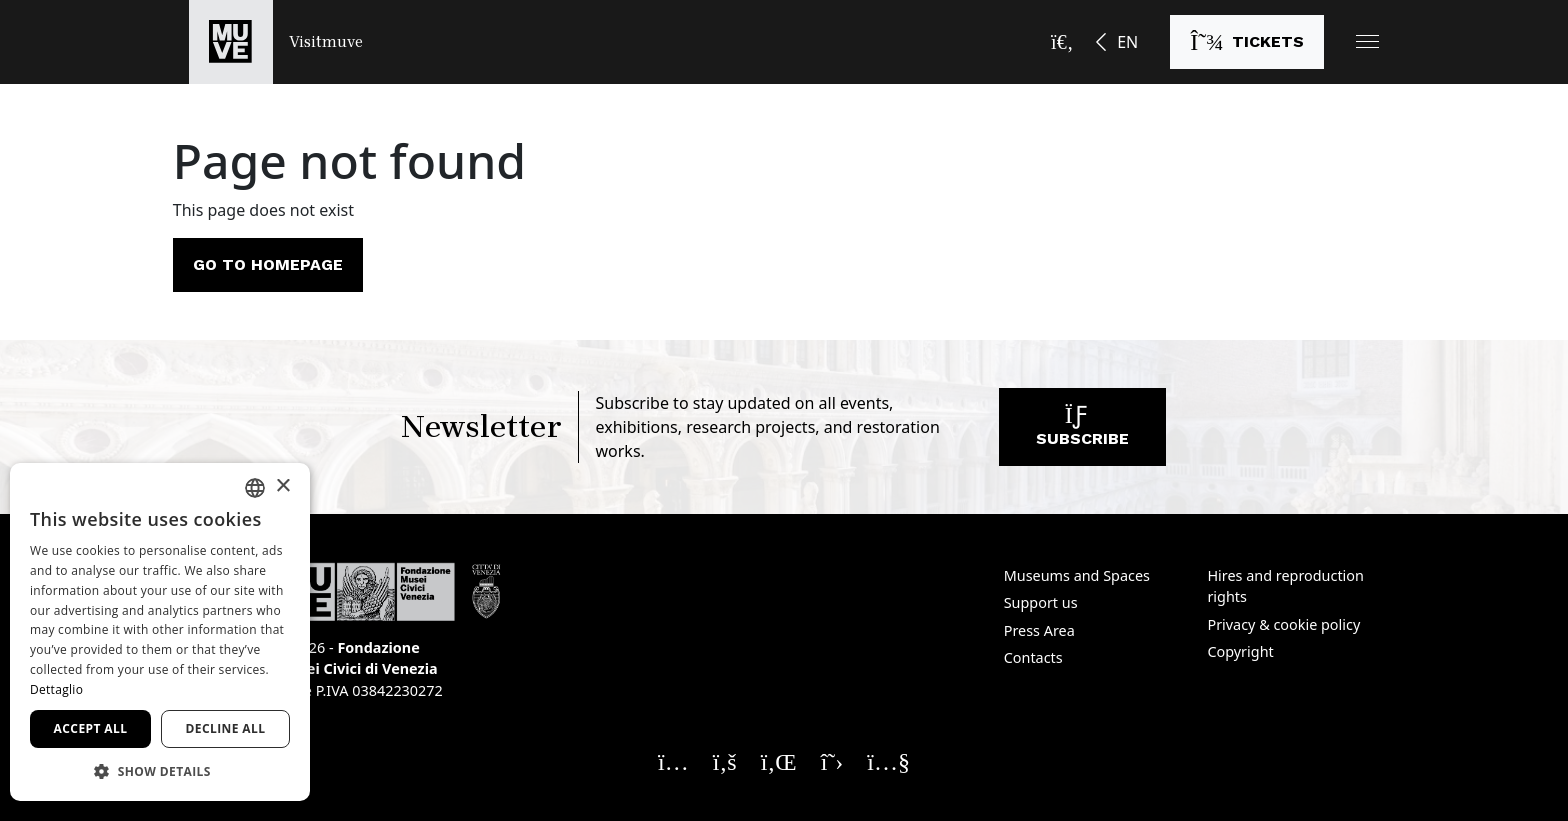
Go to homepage (268, 264)
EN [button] (1127, 42)
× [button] (282, 486)
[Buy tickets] (1247, 42)
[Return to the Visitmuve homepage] (276, 42)
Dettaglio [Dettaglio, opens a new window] (56, 689)
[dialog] (160, 632)
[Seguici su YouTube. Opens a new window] (888, 761)
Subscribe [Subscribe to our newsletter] (1082, 431)
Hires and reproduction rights (1285, 586)
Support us (1041, 602)
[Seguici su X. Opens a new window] (832, 761)
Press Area (1039, 630)
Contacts (1033, 657)
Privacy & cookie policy (1283, 624)
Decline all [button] (226, 728)
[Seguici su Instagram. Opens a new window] (673, 761)
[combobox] (255, 488)
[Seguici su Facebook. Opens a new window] (725, 761)
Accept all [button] (91, 728)
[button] (1367, 41)
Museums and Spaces (1077, 575)
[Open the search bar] (1062, 42)
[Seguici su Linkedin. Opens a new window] (779, 761)
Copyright (1240, 651)
